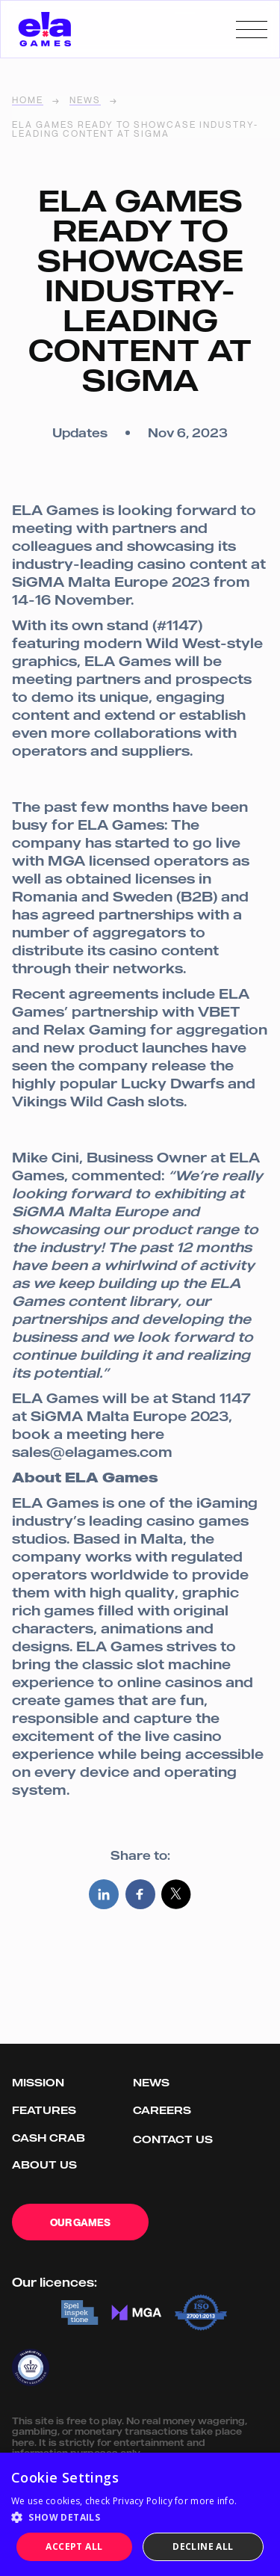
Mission (38, 2082)
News (85, 100)
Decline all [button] (202, 2546)
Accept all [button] (74, 2546)
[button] (140, 2518)
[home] (45, 29)
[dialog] (140, 2514)
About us (44, 2164)
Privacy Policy (142, 2501)
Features (44, 2110)
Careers (162, 2110)
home (27, 100)
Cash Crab (48, 2137)
